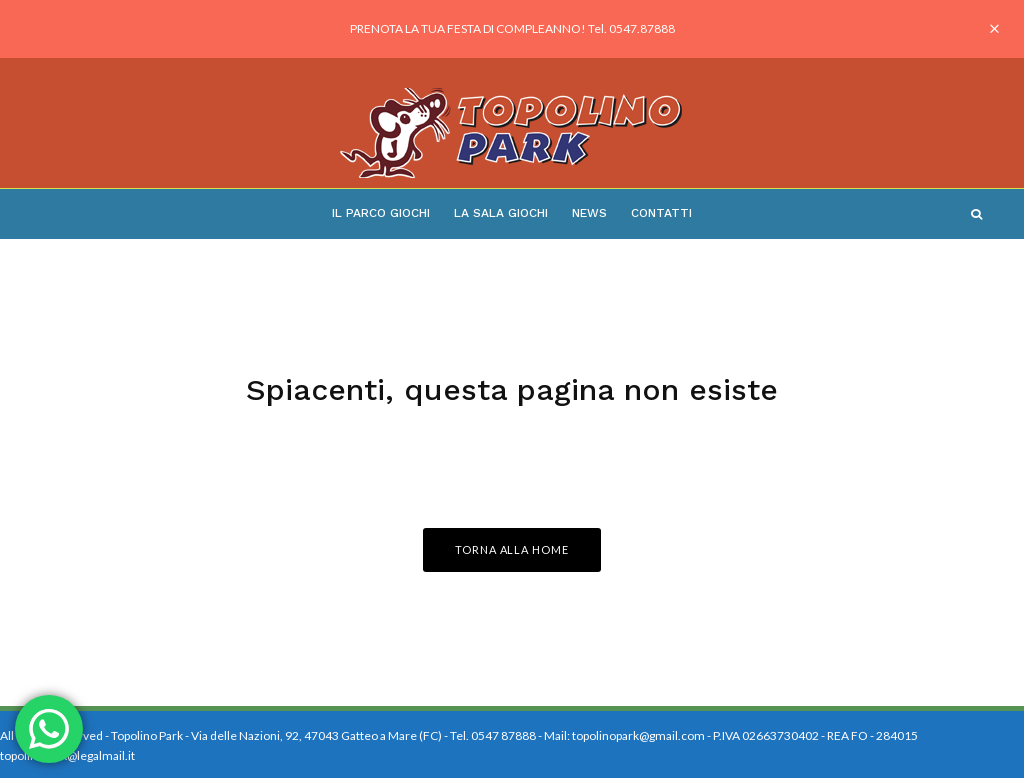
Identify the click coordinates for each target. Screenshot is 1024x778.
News (589, 213)
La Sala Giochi (501, 213)
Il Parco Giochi (381, 213)
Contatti (661, 213)
